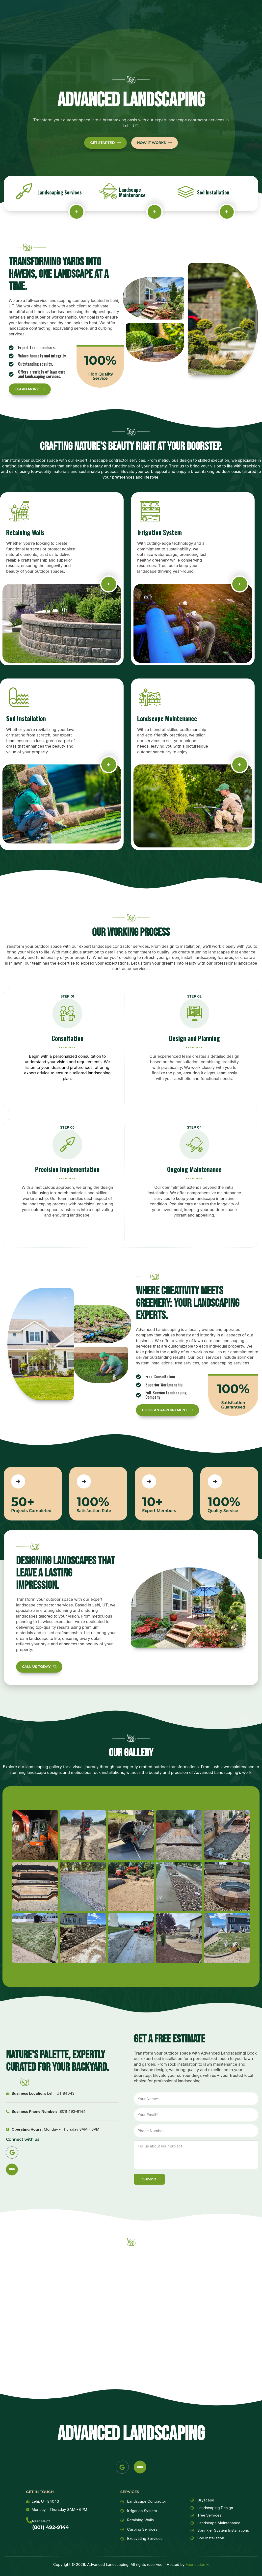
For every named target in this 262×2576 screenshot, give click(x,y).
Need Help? (41, 2521)
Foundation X (197, 2564)
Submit (149, 2179)
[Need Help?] (29, 2520)
